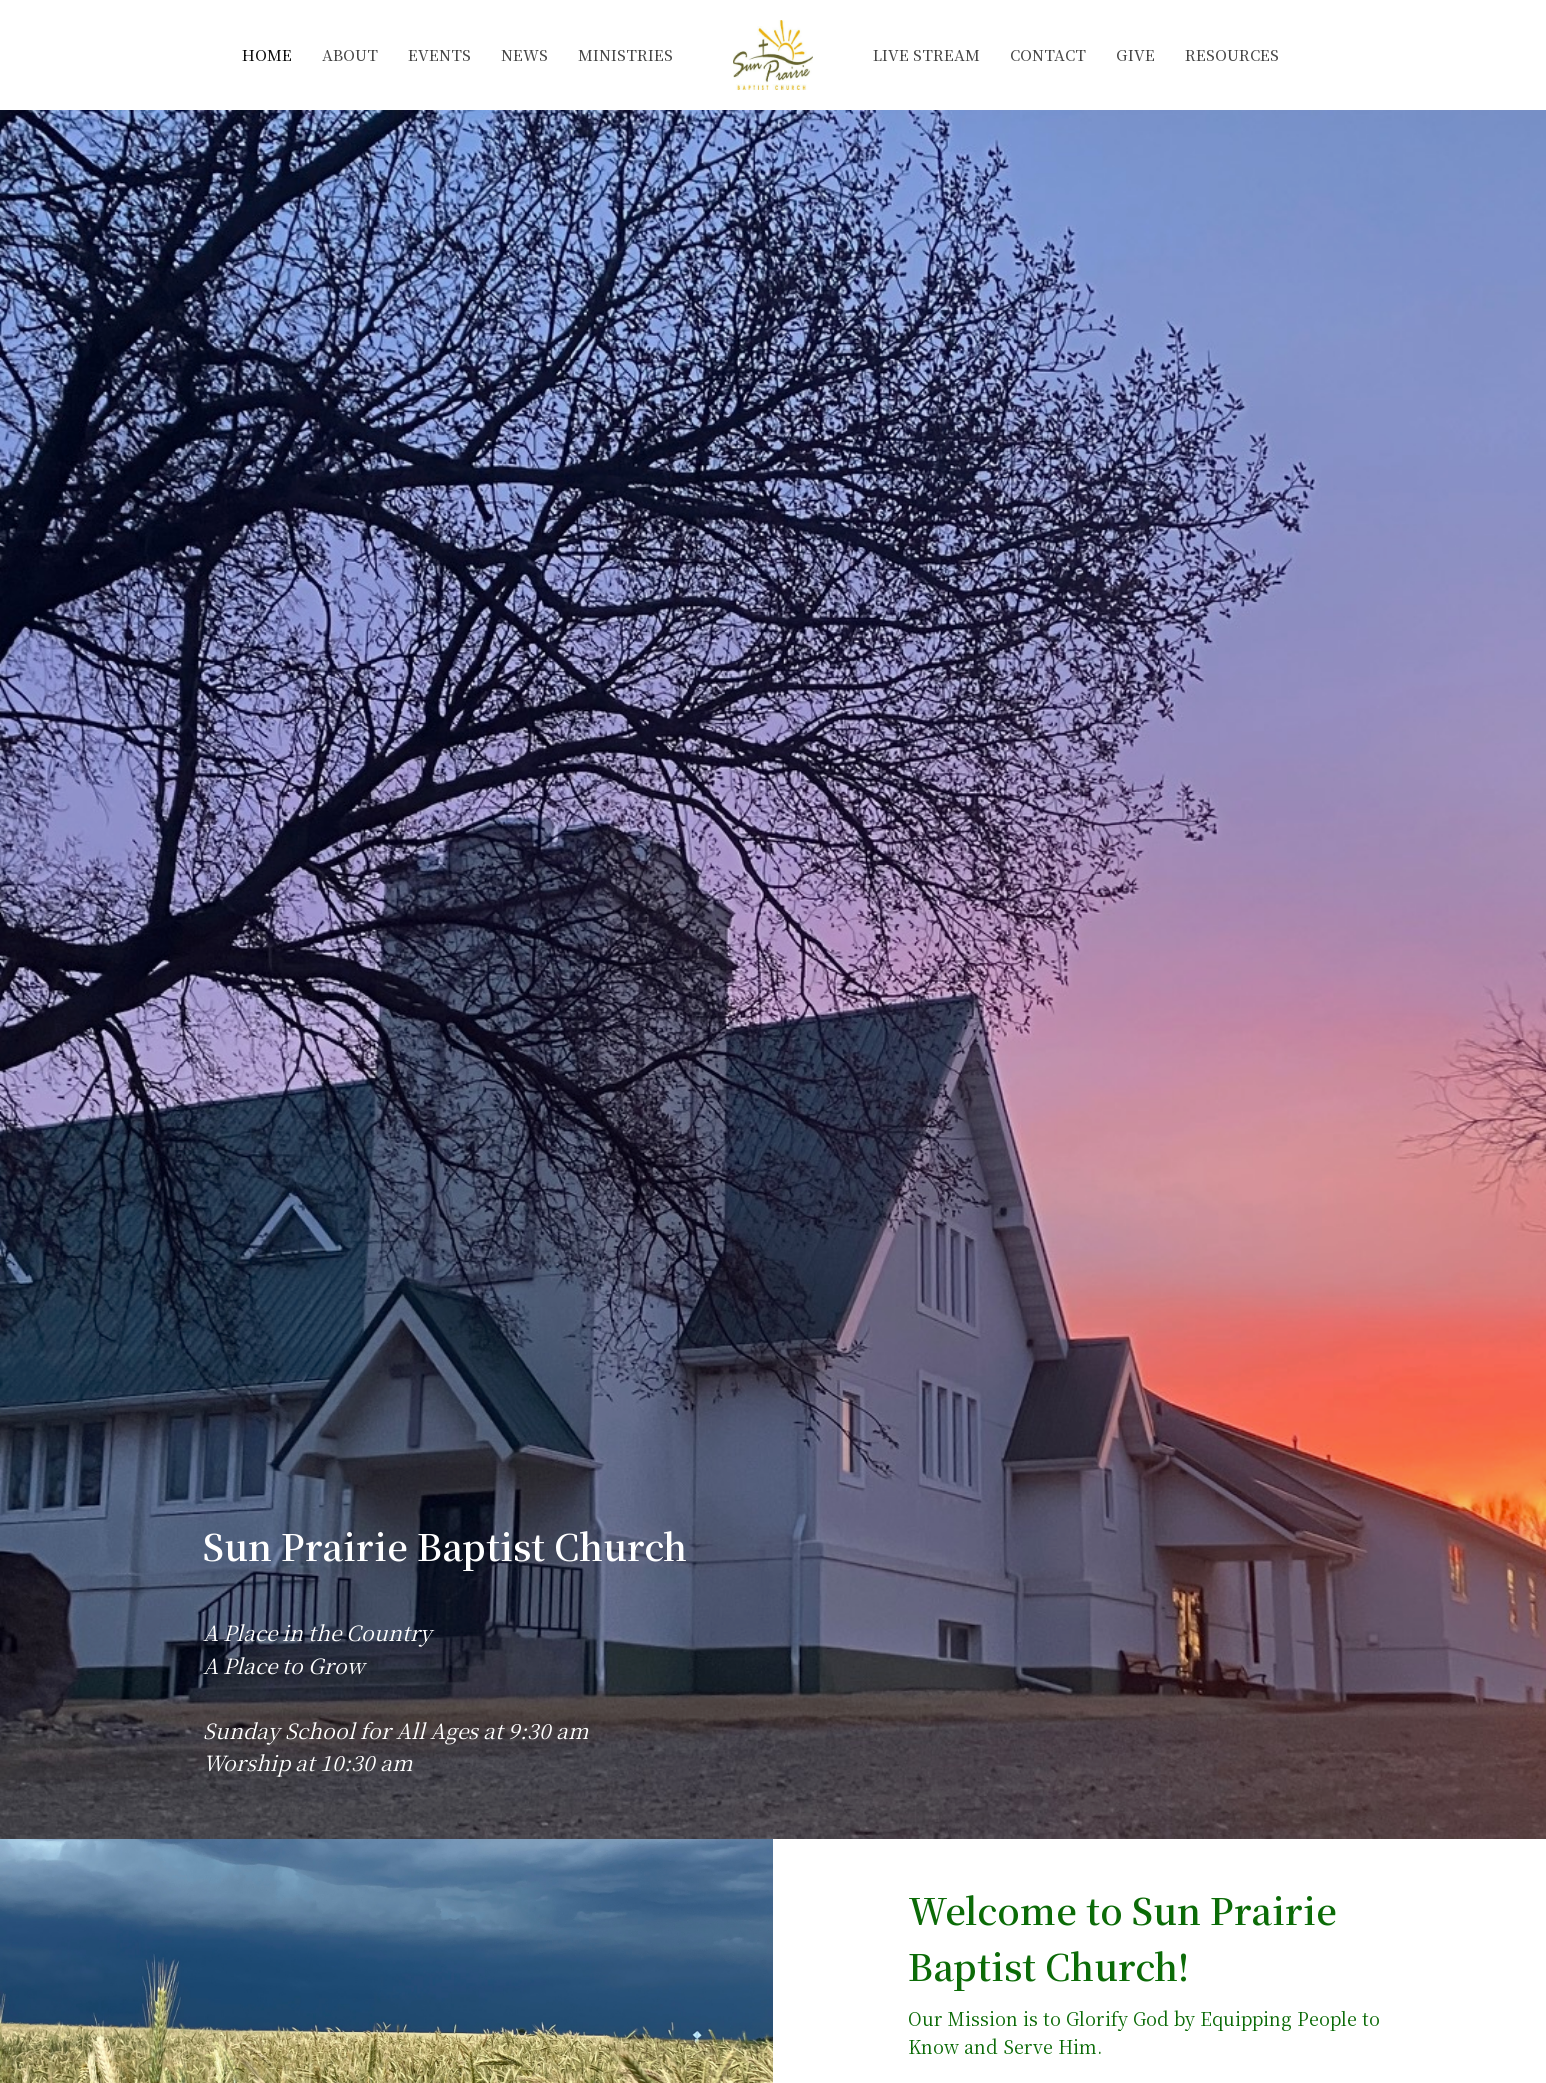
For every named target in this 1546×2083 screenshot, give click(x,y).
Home (267, 54)
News (524, 54)
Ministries (625, 54)
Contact (1048, 54)
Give (1135, 54)
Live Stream (926, 54)
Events (439, 54)
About (350, 54)
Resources (1232, 54)
